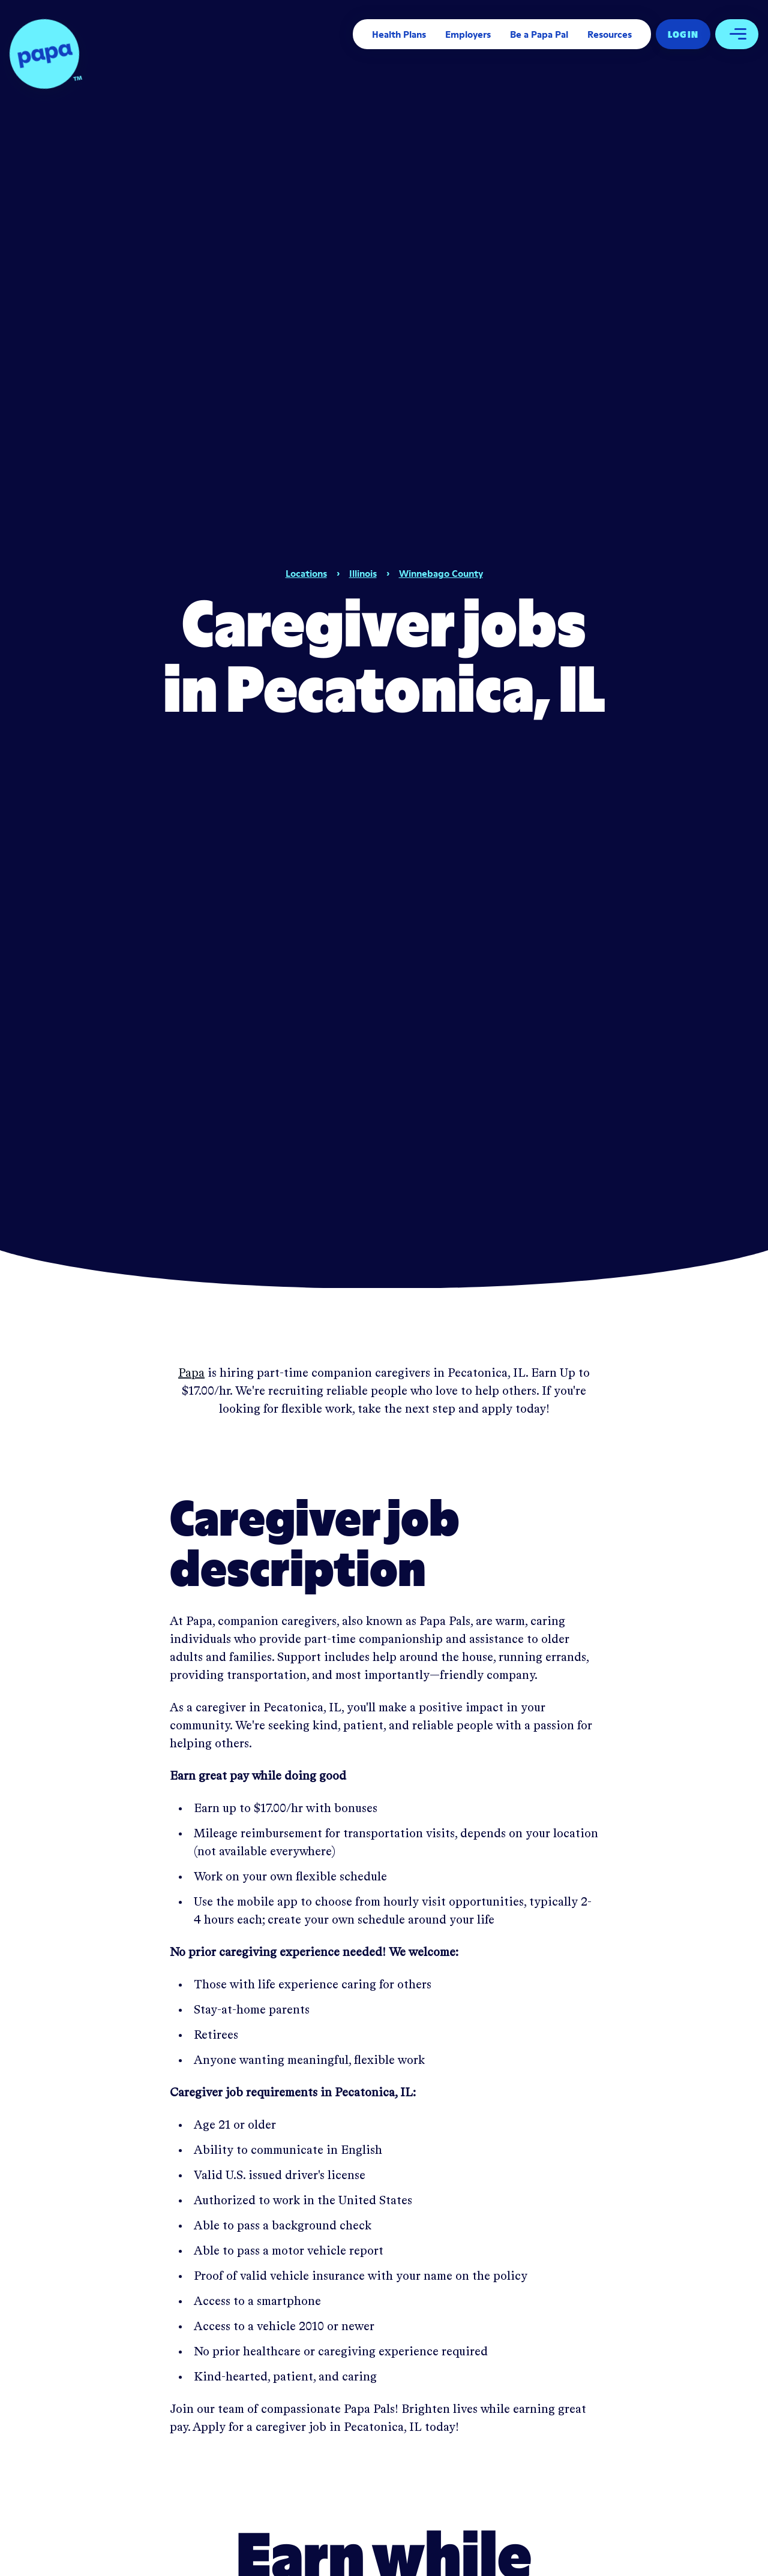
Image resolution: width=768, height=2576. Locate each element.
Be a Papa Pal (539, 34)
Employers (468, 34)
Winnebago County (441, 573)
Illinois (363, 573)
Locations (306, 573)
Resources (609, 34)
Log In (683, 34)
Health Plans (399, 34)
